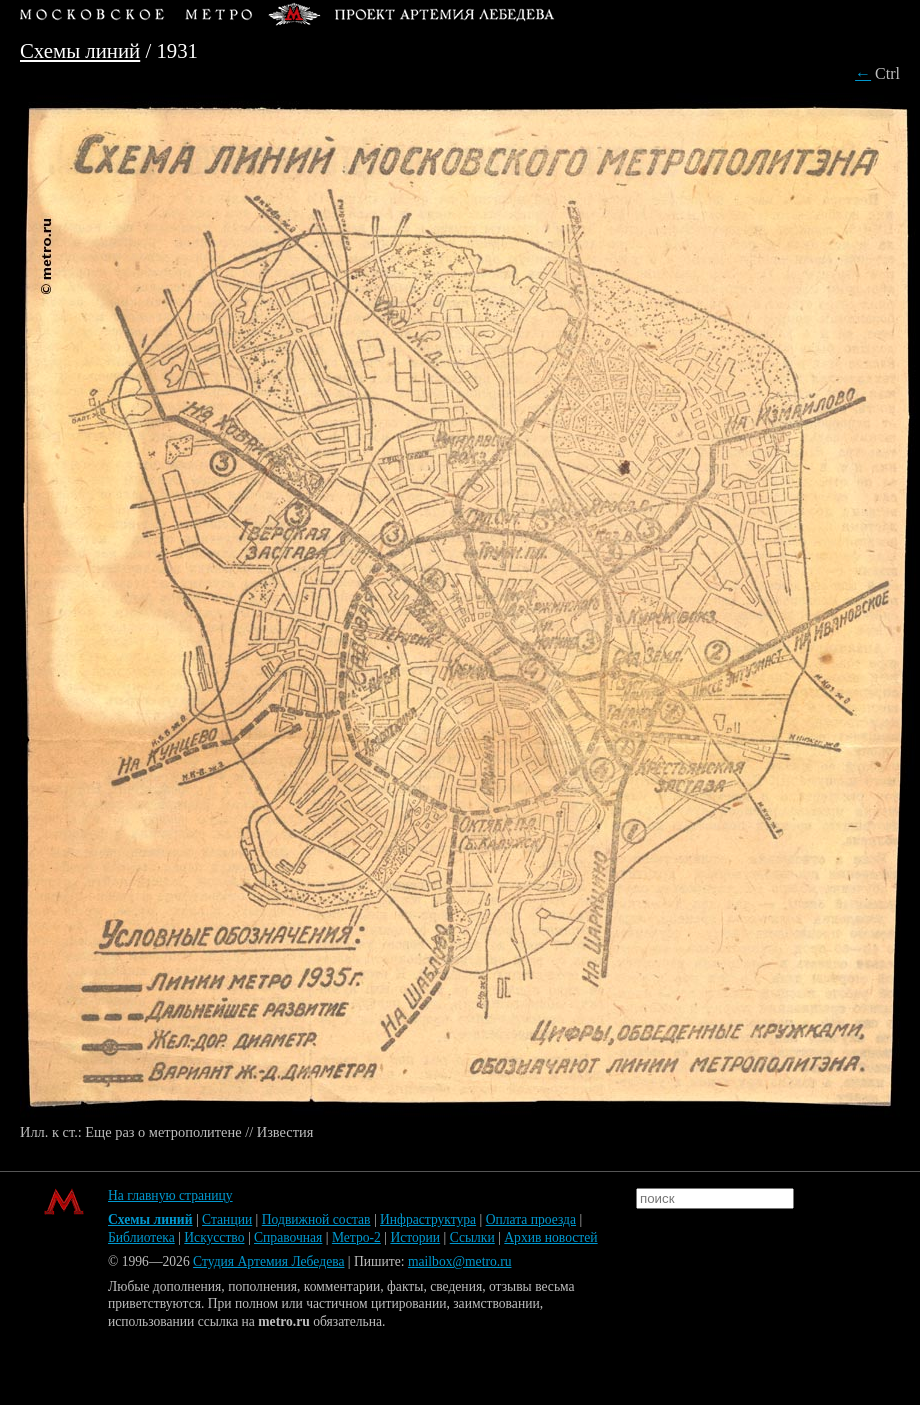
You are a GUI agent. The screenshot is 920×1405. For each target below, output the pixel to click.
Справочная (288, 1237)
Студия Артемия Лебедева (268, 1261)
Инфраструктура (428, 1219)
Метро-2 (356, 1237)
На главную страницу (170, 1195)
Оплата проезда (531, 1219)
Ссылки (472, 1237)
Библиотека (141, 1237)
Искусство (214, 1237)
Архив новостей (550, 1237)
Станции (227, 1219)
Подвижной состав (316, 1219)
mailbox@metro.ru (460, 1261)
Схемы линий (80, 50)
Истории (415, 1237)
